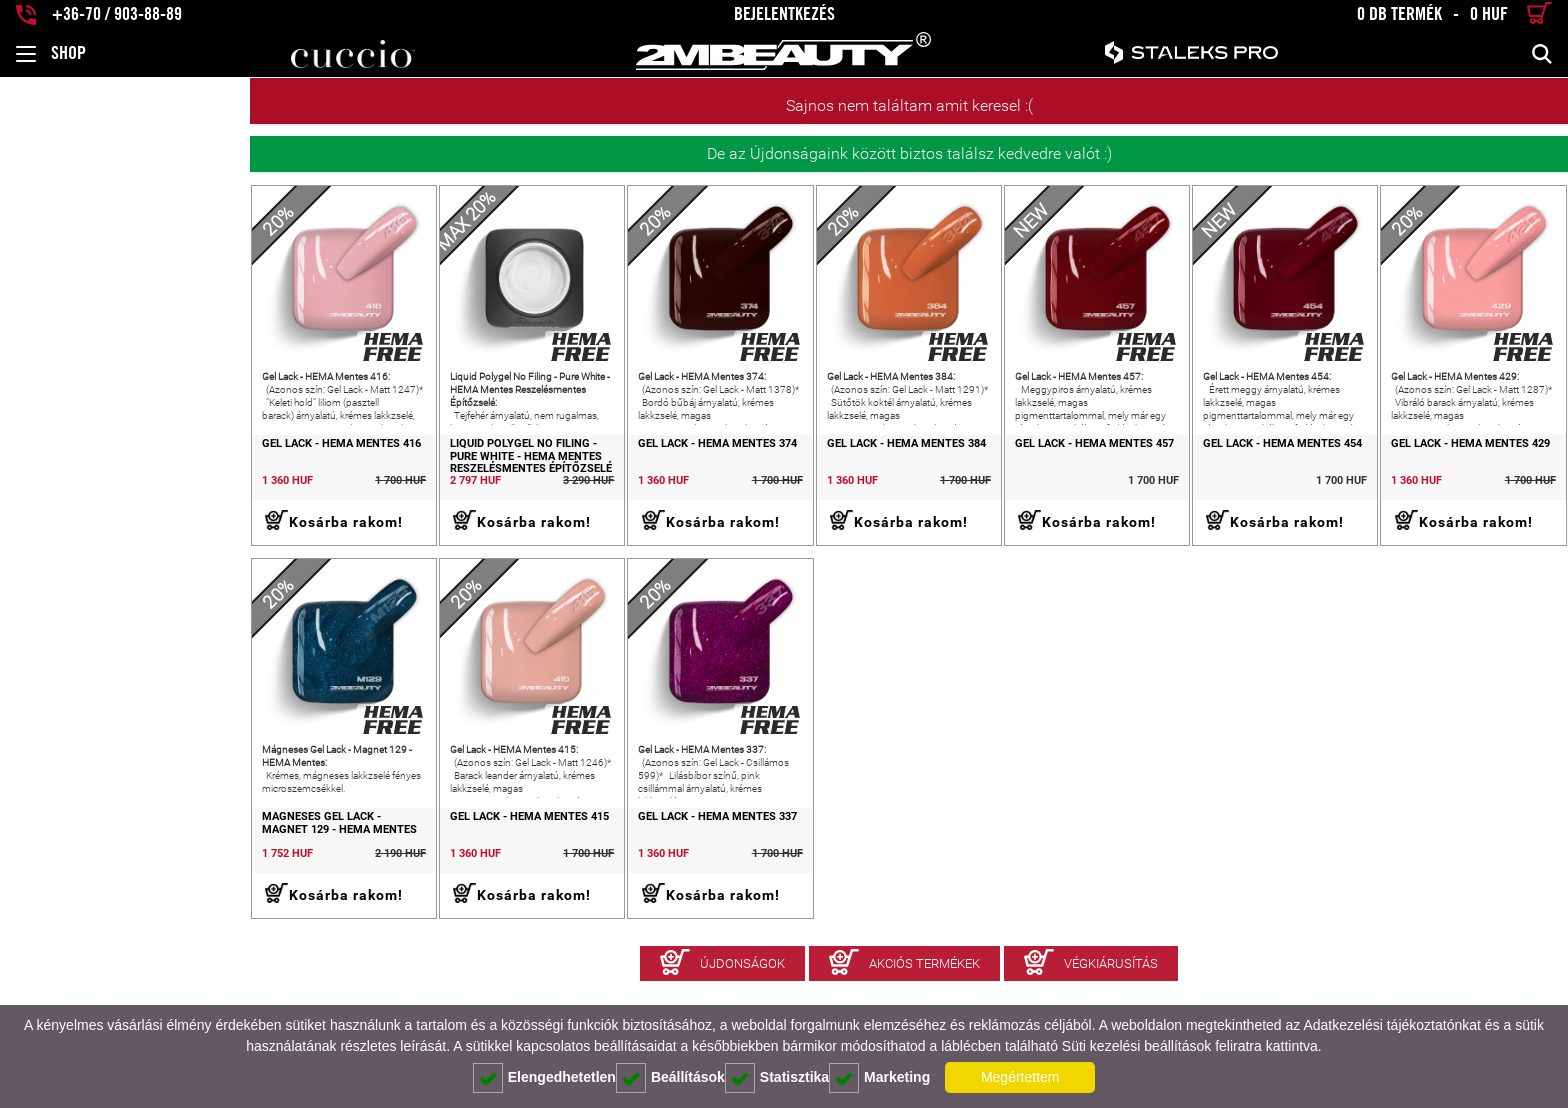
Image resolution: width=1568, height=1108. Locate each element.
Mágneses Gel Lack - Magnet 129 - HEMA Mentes (110, 895)
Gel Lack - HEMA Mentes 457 (987, 480)
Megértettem (1020, 1077)
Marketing (879, 1078)
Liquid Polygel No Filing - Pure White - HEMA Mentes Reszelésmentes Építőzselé (324, 492)
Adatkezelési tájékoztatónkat (1391, 1025)
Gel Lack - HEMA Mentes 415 (315, 889)
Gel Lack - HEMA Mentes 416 (91, 480)
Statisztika (777, 1078)
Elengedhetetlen (544, 1078)
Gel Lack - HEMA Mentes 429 (1435, 480)
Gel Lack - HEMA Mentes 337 (539, 889)
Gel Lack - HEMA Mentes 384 (763, 480)
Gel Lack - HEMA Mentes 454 (1211, 480)
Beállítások (670, 1078)
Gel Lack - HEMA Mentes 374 (539, 480)
